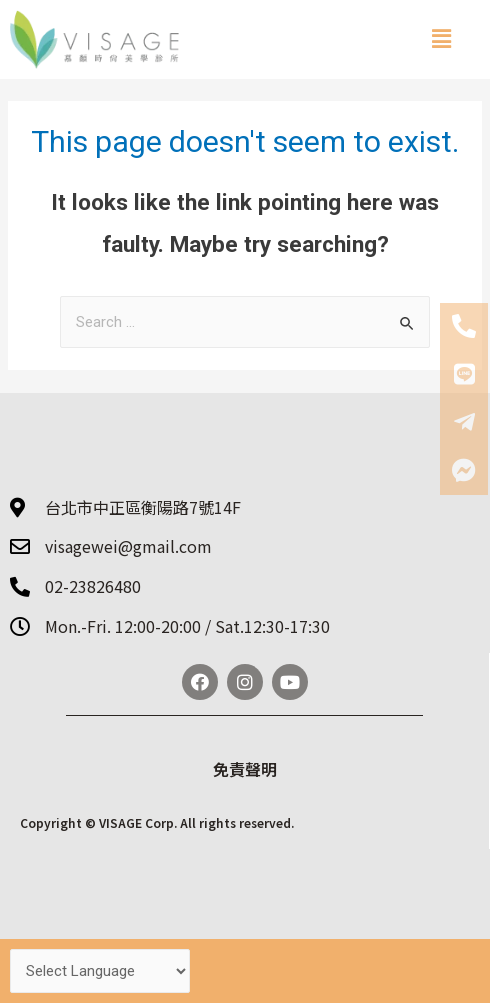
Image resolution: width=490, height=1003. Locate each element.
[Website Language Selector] (100, 971)
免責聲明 (245, 769)
